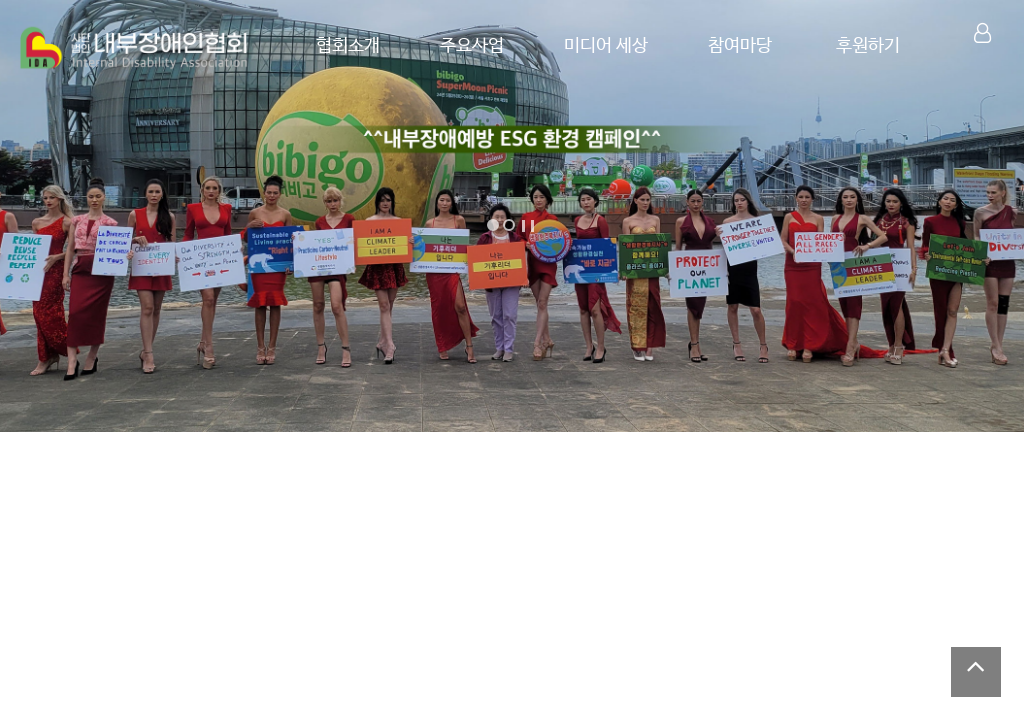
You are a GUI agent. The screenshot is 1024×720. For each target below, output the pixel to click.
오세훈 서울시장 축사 (883, 506)
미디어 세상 (597, 46)
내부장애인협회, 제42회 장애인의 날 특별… (642, 506)
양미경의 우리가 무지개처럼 (160, 506)
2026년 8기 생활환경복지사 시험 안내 (163, 679)
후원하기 (867, 46)
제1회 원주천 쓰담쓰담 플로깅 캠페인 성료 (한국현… (748, 671)
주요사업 (460, 46)
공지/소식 (72, 632)
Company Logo (135, 48)
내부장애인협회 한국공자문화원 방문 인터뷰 (401, 506)
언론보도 (447, 632)
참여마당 (734, 46)
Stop (528, 226)
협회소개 (333, 46)
